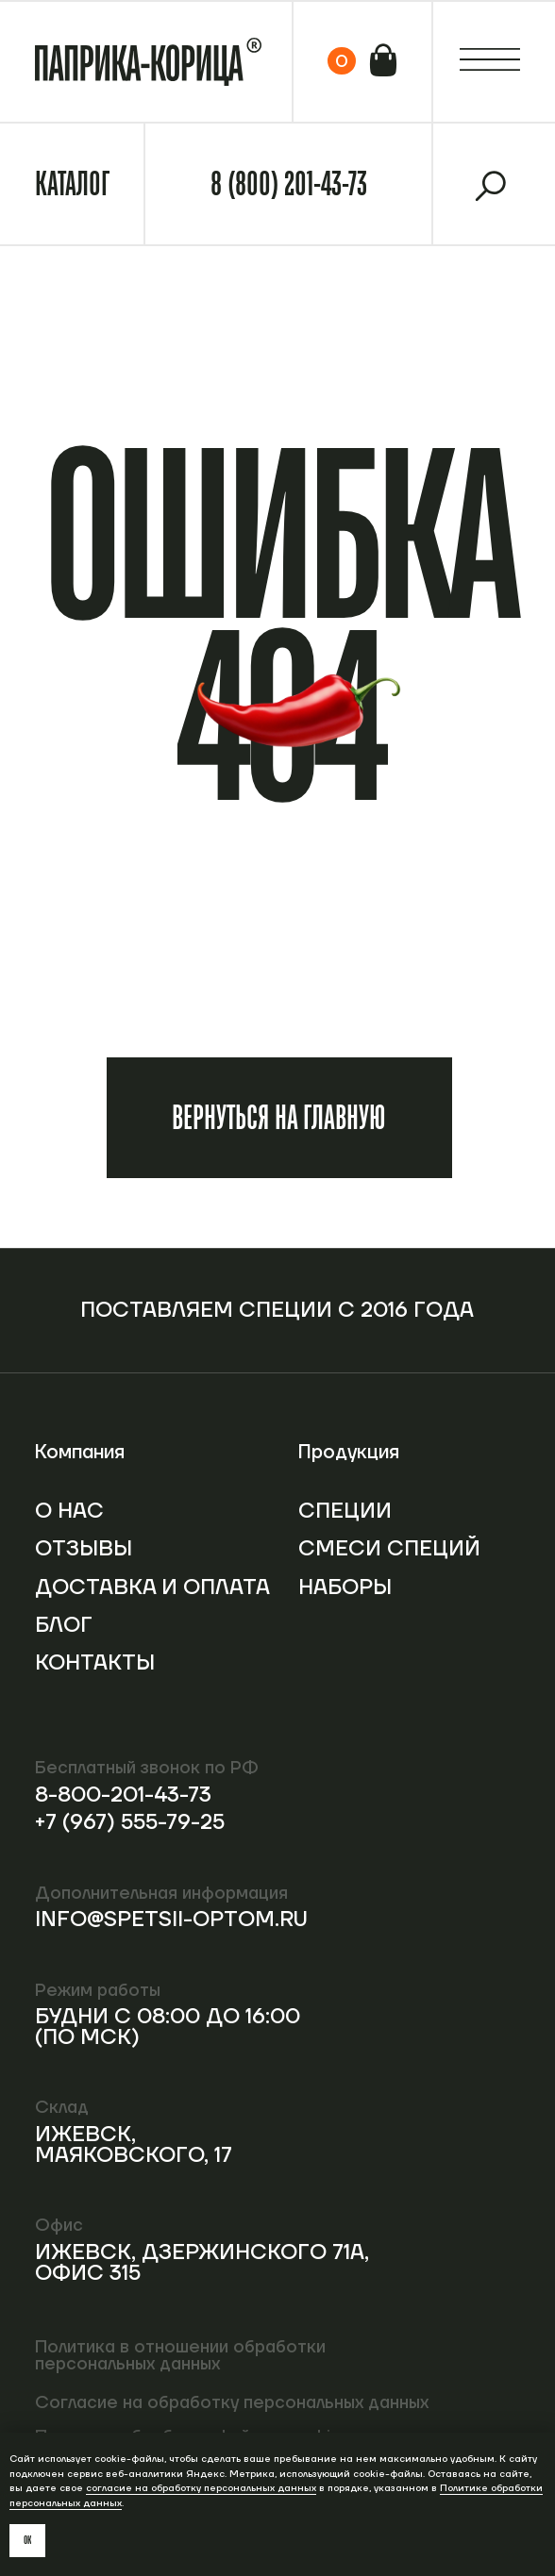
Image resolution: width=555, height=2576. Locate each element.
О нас (69, 1511)
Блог (63, 1625)
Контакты (95, 1663)
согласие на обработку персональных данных (201, 2488)
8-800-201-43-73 (123, 1795)
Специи (345, 1511)
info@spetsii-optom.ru (171, 1919)
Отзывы (83, 1549)
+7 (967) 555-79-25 (130, 1822)
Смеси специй (389, 1549)
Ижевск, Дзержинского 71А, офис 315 (202, 2262)
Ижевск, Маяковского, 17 (133, 2145)
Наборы (345, 1587)
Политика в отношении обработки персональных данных (180, 2355)
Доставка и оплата (152, 1587)
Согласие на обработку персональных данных (232, 2403)
